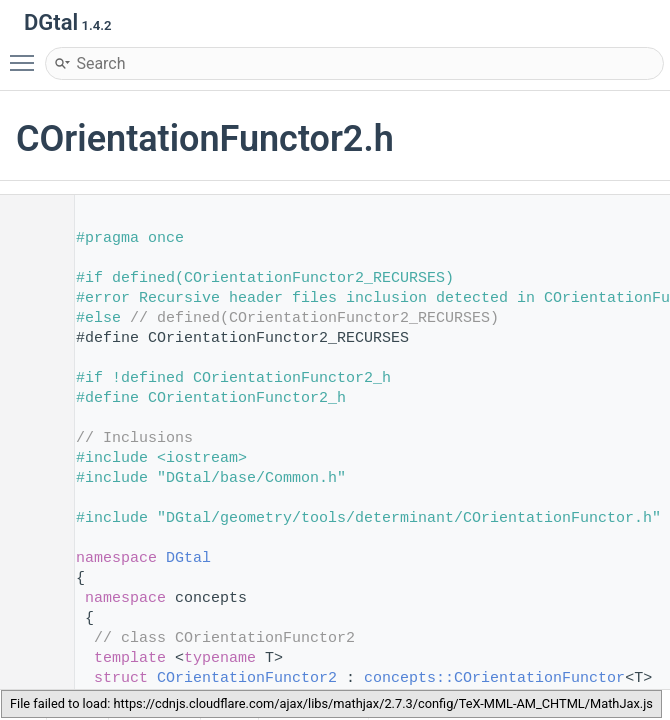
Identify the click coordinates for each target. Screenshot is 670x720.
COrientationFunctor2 (247, 678)
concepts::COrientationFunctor (494, 678)
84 (29, 678)
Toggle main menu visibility (27, 54)
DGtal (188, 558)
